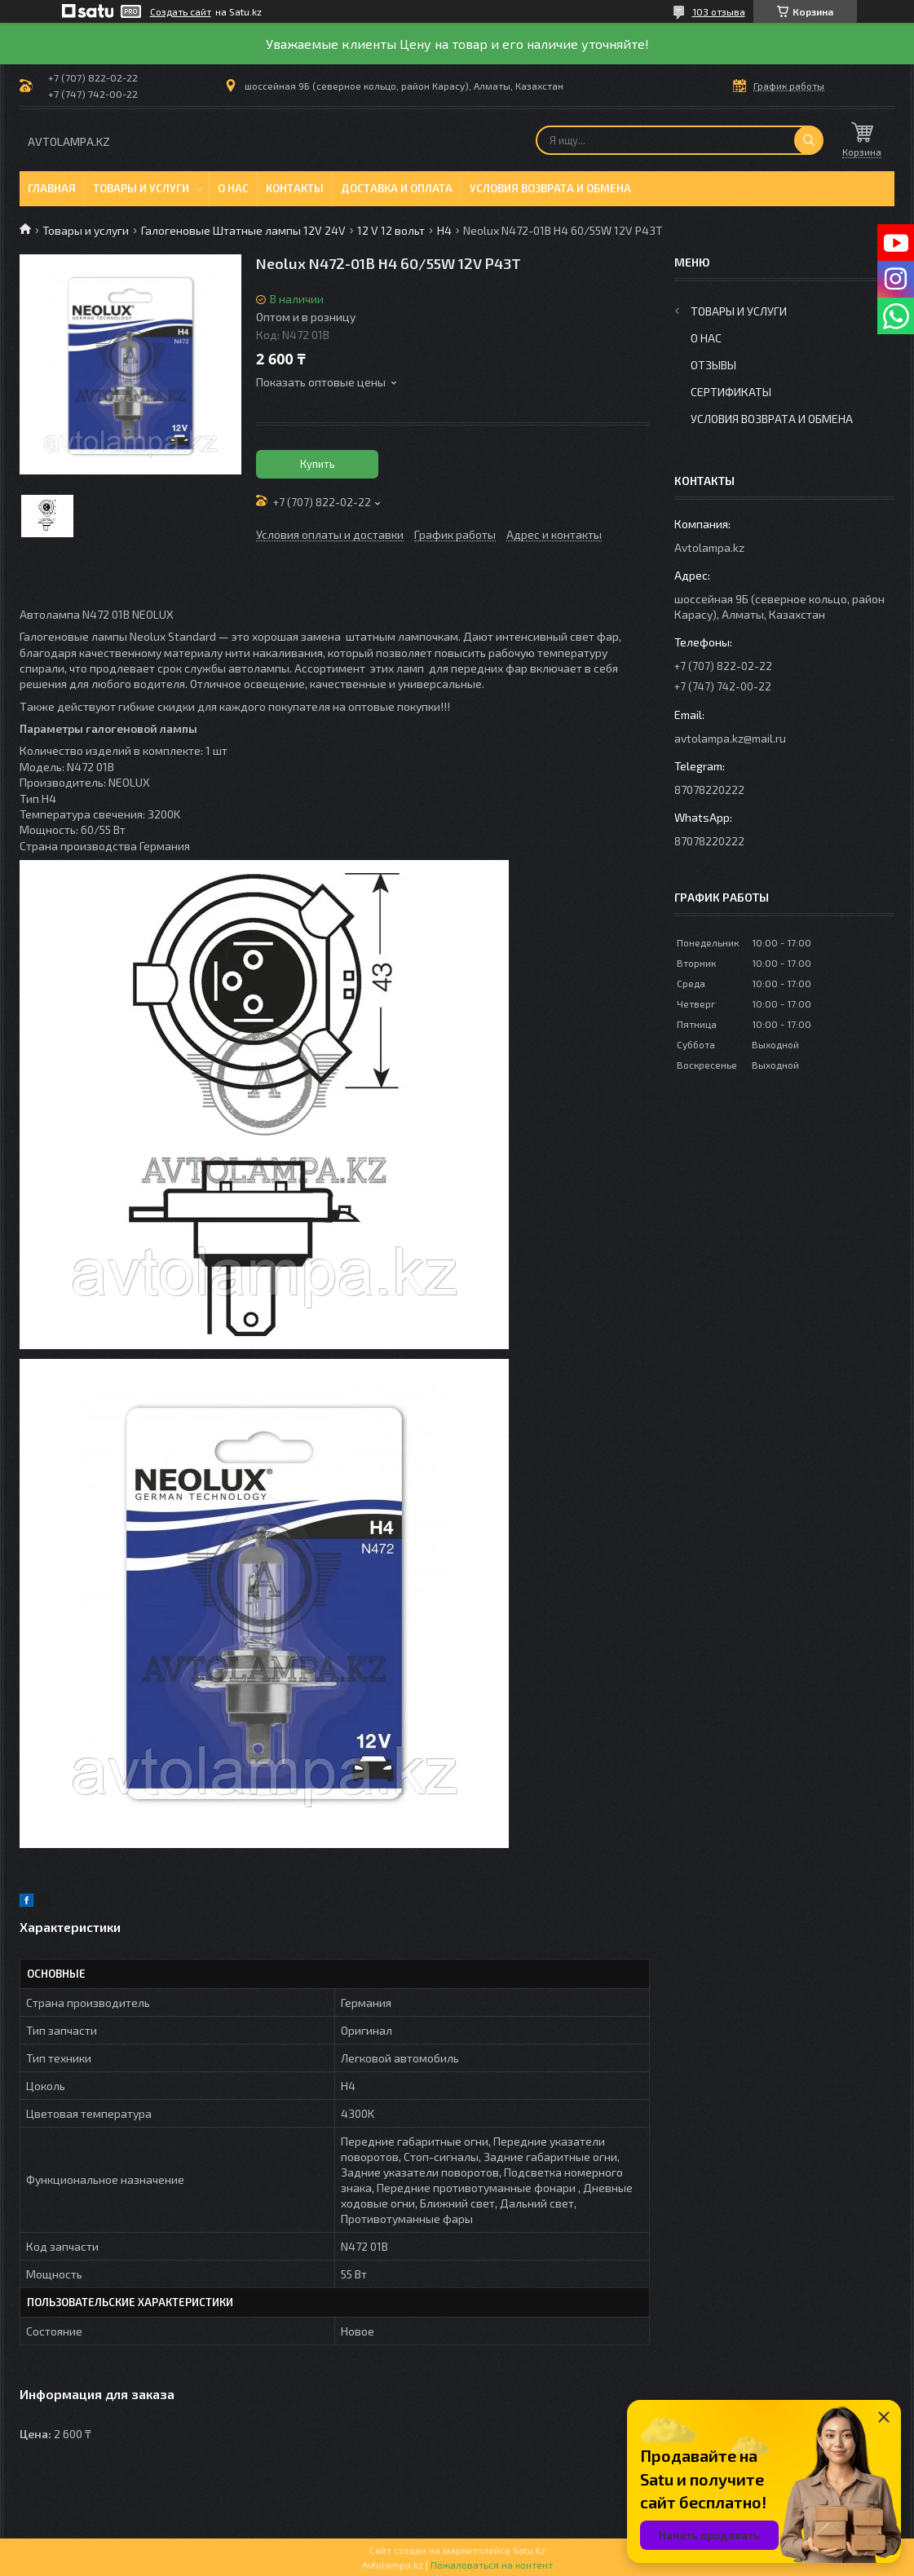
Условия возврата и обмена (550, 188)
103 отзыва (718, 11)
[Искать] (808, 140)
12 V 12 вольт (391, 230)
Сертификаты (731, 392)
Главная (52, 188)
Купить (317, 463)
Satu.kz (529, 2550)
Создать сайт (180, 11)
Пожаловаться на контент (492, 2564)
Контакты (295, 188)
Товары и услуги (141, 188)
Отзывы (713, 365)
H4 (444, 230)
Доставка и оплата (397, 188)
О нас (233, 188)
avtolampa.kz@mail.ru (730, 738)
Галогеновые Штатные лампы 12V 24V (243, 230)
